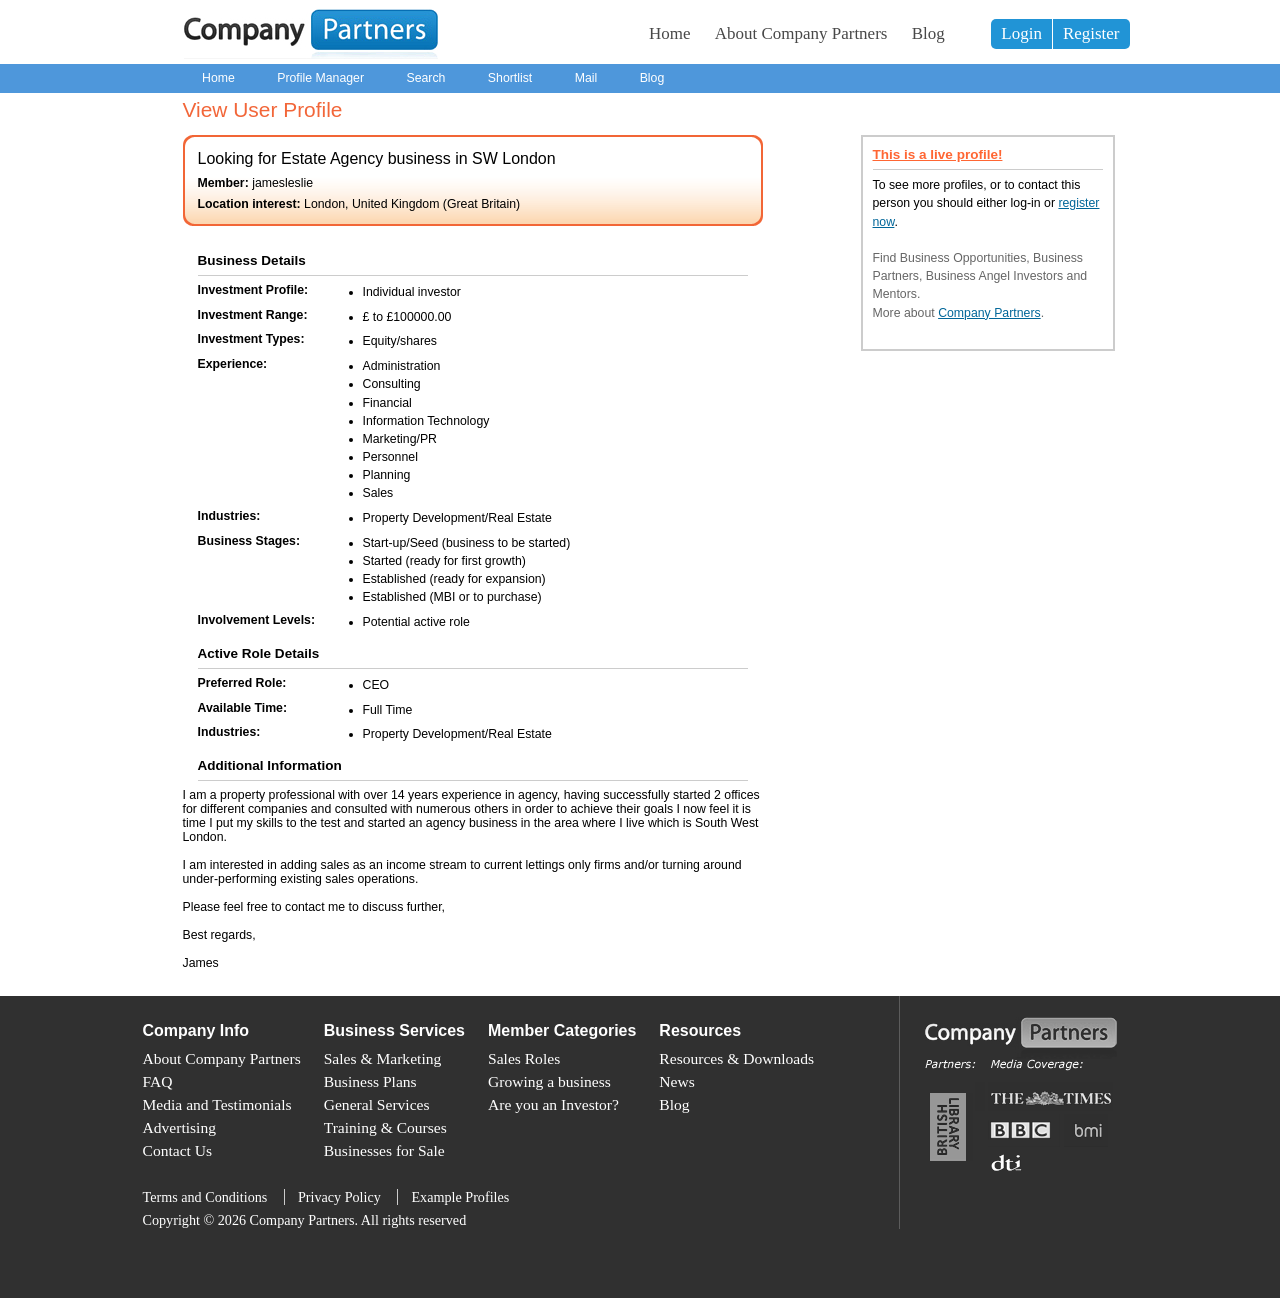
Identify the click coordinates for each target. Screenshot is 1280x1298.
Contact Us (178, 1150)
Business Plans (370, 1081)
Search (425, 78)
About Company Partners (801, 33)
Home (670, 33)
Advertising (179, 1127)
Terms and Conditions (205, 1197)
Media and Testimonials (217, 1104)
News (676, 1081)
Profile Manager (320, 78)
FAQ (158, 1081)
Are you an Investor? (553, 1104)
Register (1091, 33)
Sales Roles (524, 1058)
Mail (586, 78)
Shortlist (510, 78)
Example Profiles (460, 1197)
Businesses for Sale (384, 1150)
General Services (377, 1104)
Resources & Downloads (736, 1058)
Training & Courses (385, 1127)
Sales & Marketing (383, 1058)
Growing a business (549, 1081)
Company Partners (989, 313)
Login (1021, 33)
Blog (928, 33)
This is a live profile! (938, 154)
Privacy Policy (339, 1197)
